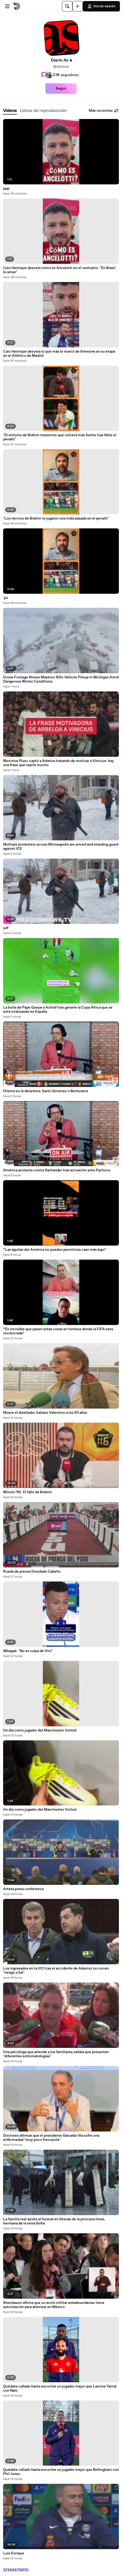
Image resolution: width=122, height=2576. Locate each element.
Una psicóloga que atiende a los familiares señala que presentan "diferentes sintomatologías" (56, 2054)
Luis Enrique (13, 2553)
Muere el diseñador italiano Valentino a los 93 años (45, 1413)
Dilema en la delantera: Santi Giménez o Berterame (45, 1091)
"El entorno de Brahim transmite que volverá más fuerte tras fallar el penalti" (59, 437)
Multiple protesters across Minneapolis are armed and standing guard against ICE (60, 846)
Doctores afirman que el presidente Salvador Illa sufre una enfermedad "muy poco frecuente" (51, 2138)
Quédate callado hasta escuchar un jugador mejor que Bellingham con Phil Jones (61, 2472)
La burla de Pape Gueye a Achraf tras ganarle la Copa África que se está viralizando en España (57, 1009)
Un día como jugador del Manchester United (39, 1730)
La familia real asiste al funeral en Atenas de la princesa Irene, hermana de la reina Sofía (54, 2221)
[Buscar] (67, 6)
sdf (5, 928)
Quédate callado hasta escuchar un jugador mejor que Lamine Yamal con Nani (60, 2388)
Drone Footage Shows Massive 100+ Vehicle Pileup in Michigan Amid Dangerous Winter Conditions (61, 679)
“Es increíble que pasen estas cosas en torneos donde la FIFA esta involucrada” (58, 1331)
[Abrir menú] (7, 6)
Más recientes (104, 110)
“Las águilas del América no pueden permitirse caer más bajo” (54, 1250)
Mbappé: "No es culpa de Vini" (28, 1651)
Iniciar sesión (101, 6)
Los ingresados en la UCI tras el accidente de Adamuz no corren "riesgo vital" (56, 1970)
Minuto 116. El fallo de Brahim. (28, 1492)
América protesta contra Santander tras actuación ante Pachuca (56, 1170)
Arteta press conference (23, 1889)
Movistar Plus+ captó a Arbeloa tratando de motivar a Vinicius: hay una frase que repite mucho (58, 763)
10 (26, 2570)
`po (5, 598)
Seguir (61, 88)
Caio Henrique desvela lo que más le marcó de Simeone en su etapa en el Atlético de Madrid (59, 353)
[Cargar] (77, 6)
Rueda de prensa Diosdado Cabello (31, 1572)
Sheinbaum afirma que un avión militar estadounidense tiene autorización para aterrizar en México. (53, 2305)
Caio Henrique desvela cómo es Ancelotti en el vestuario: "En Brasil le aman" (59, 270)
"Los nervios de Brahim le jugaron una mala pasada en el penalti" (56, 518)
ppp (6, 188)
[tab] (10, 111)
